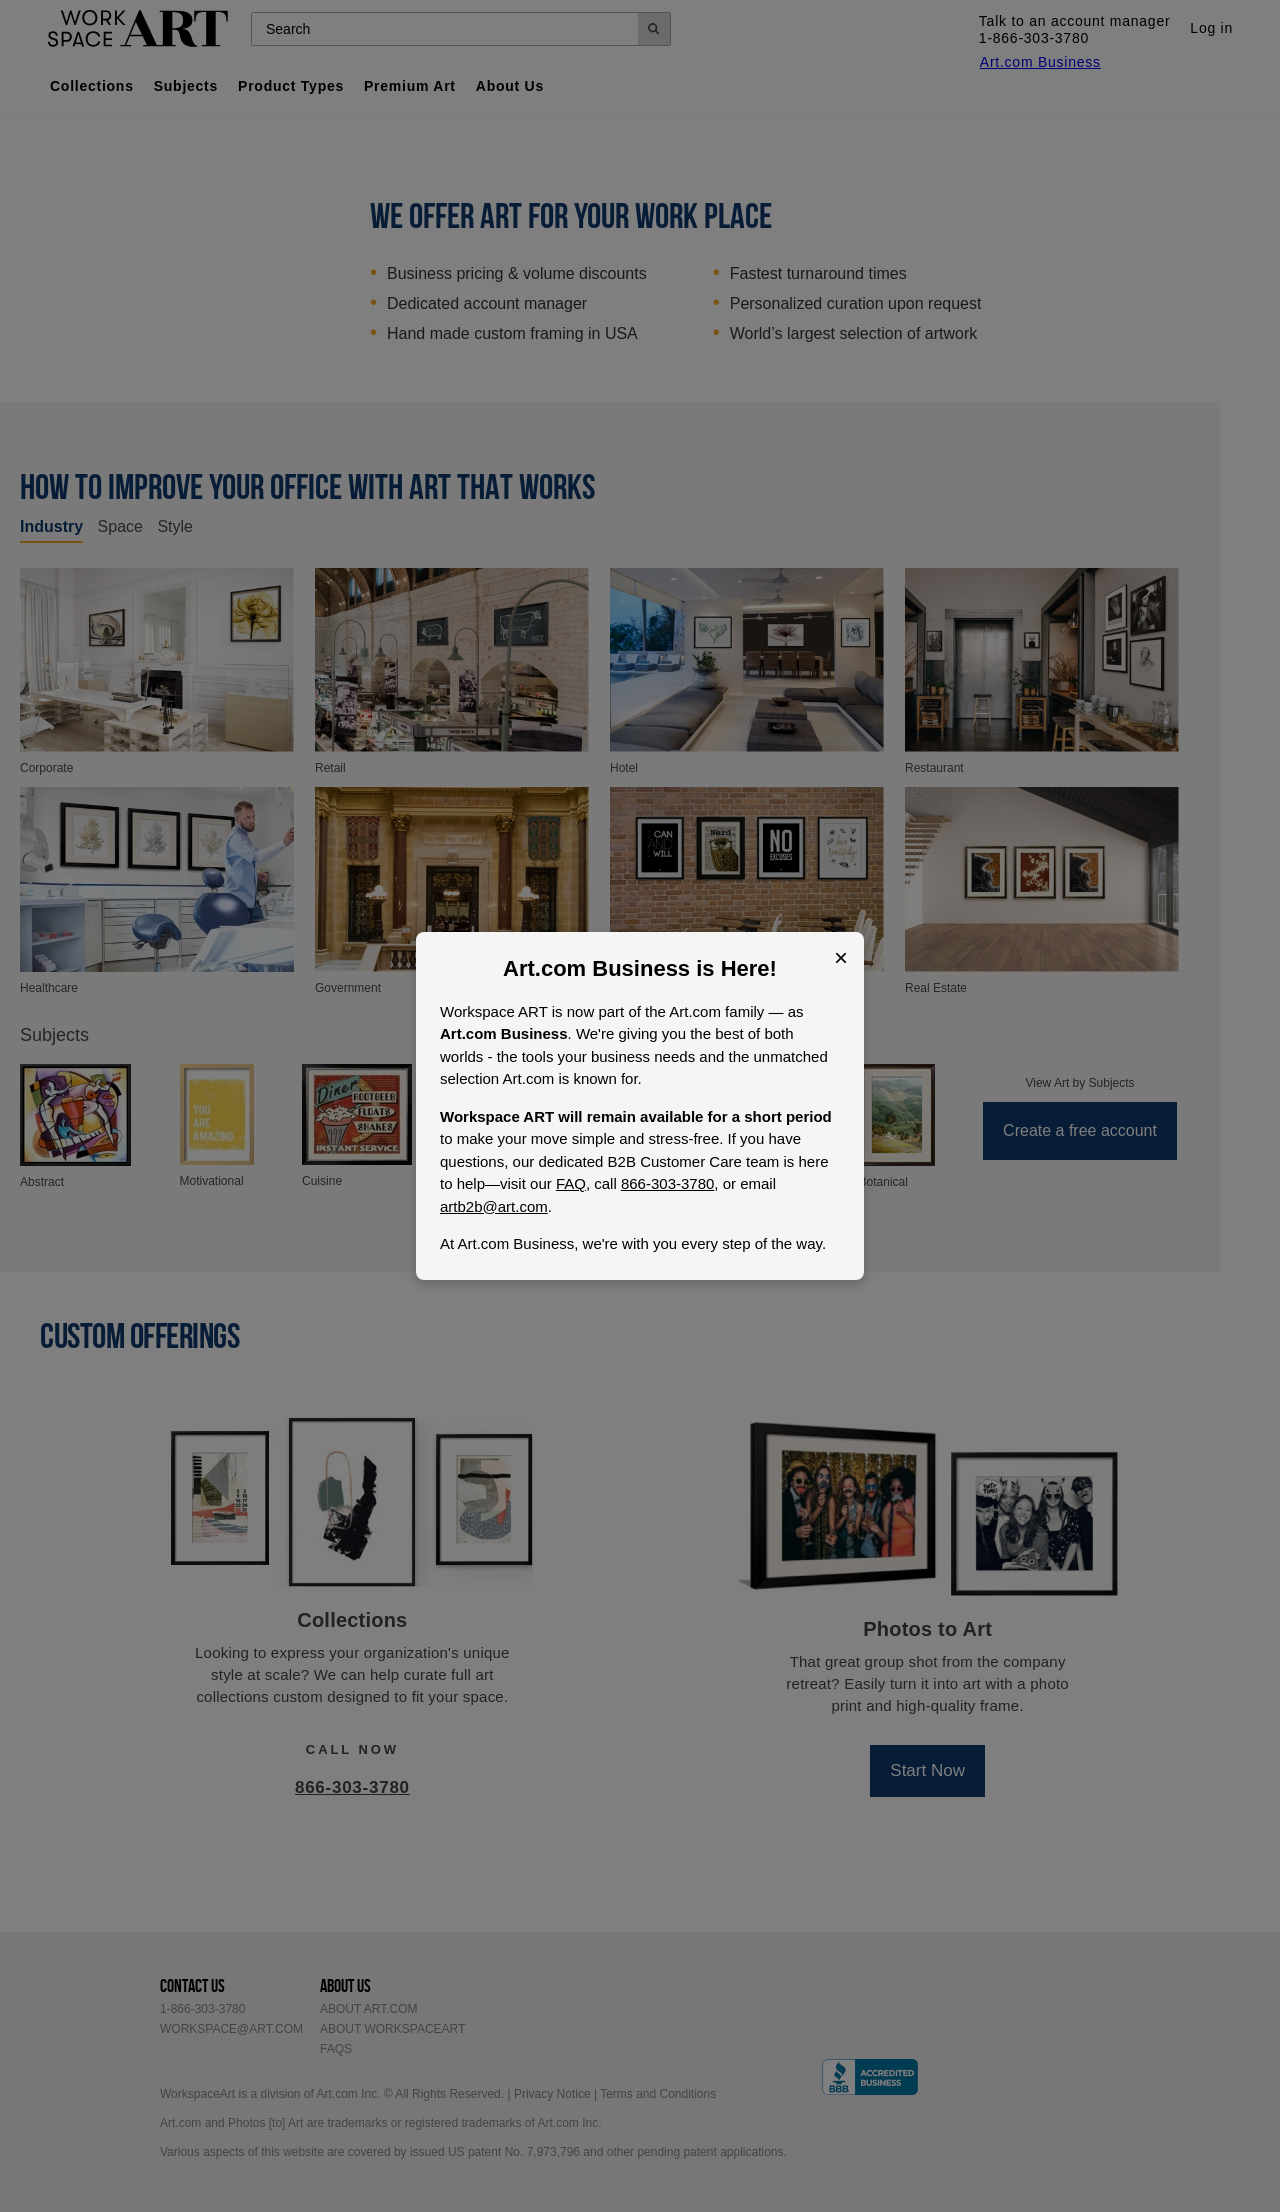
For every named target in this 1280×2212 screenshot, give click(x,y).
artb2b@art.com (494, 1206)
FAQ (571, 1183)
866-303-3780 (667, 1183)
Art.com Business (596, 968)
